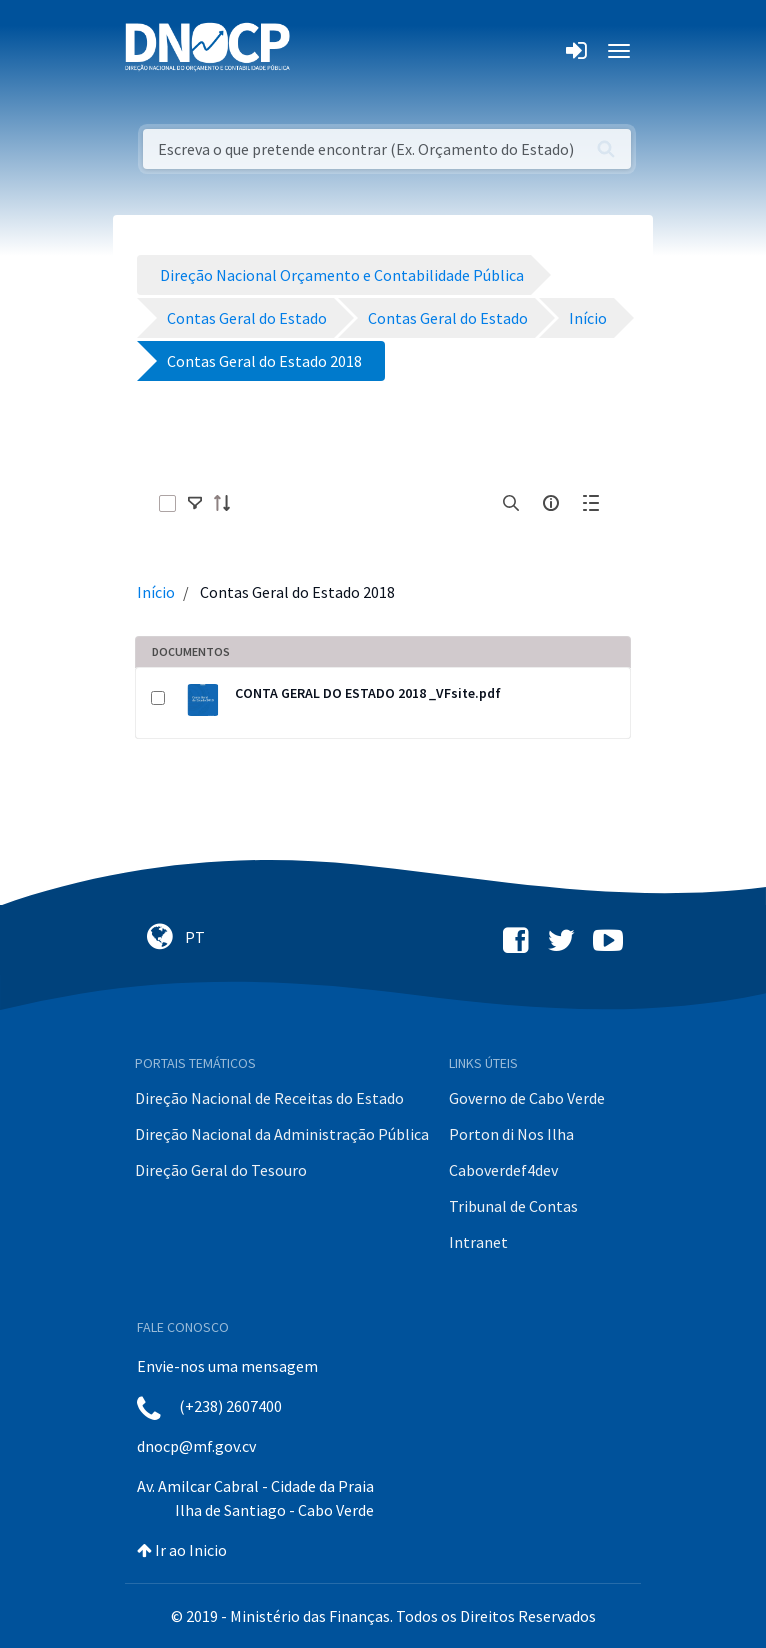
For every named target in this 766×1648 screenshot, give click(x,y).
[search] (511, 503)
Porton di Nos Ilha (511, 1134)
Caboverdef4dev (503, 1170)
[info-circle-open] (551, 503)
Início (156, 592)
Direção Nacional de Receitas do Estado (269, 1098)
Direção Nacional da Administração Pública (282, 1134)
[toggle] (195, 503)
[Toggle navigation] (316, 51)
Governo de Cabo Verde (527, 1098)
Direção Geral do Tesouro (221, 1170)
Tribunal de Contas (513, 1206)
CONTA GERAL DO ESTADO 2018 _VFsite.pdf (368, 693)
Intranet (478, 1242)
